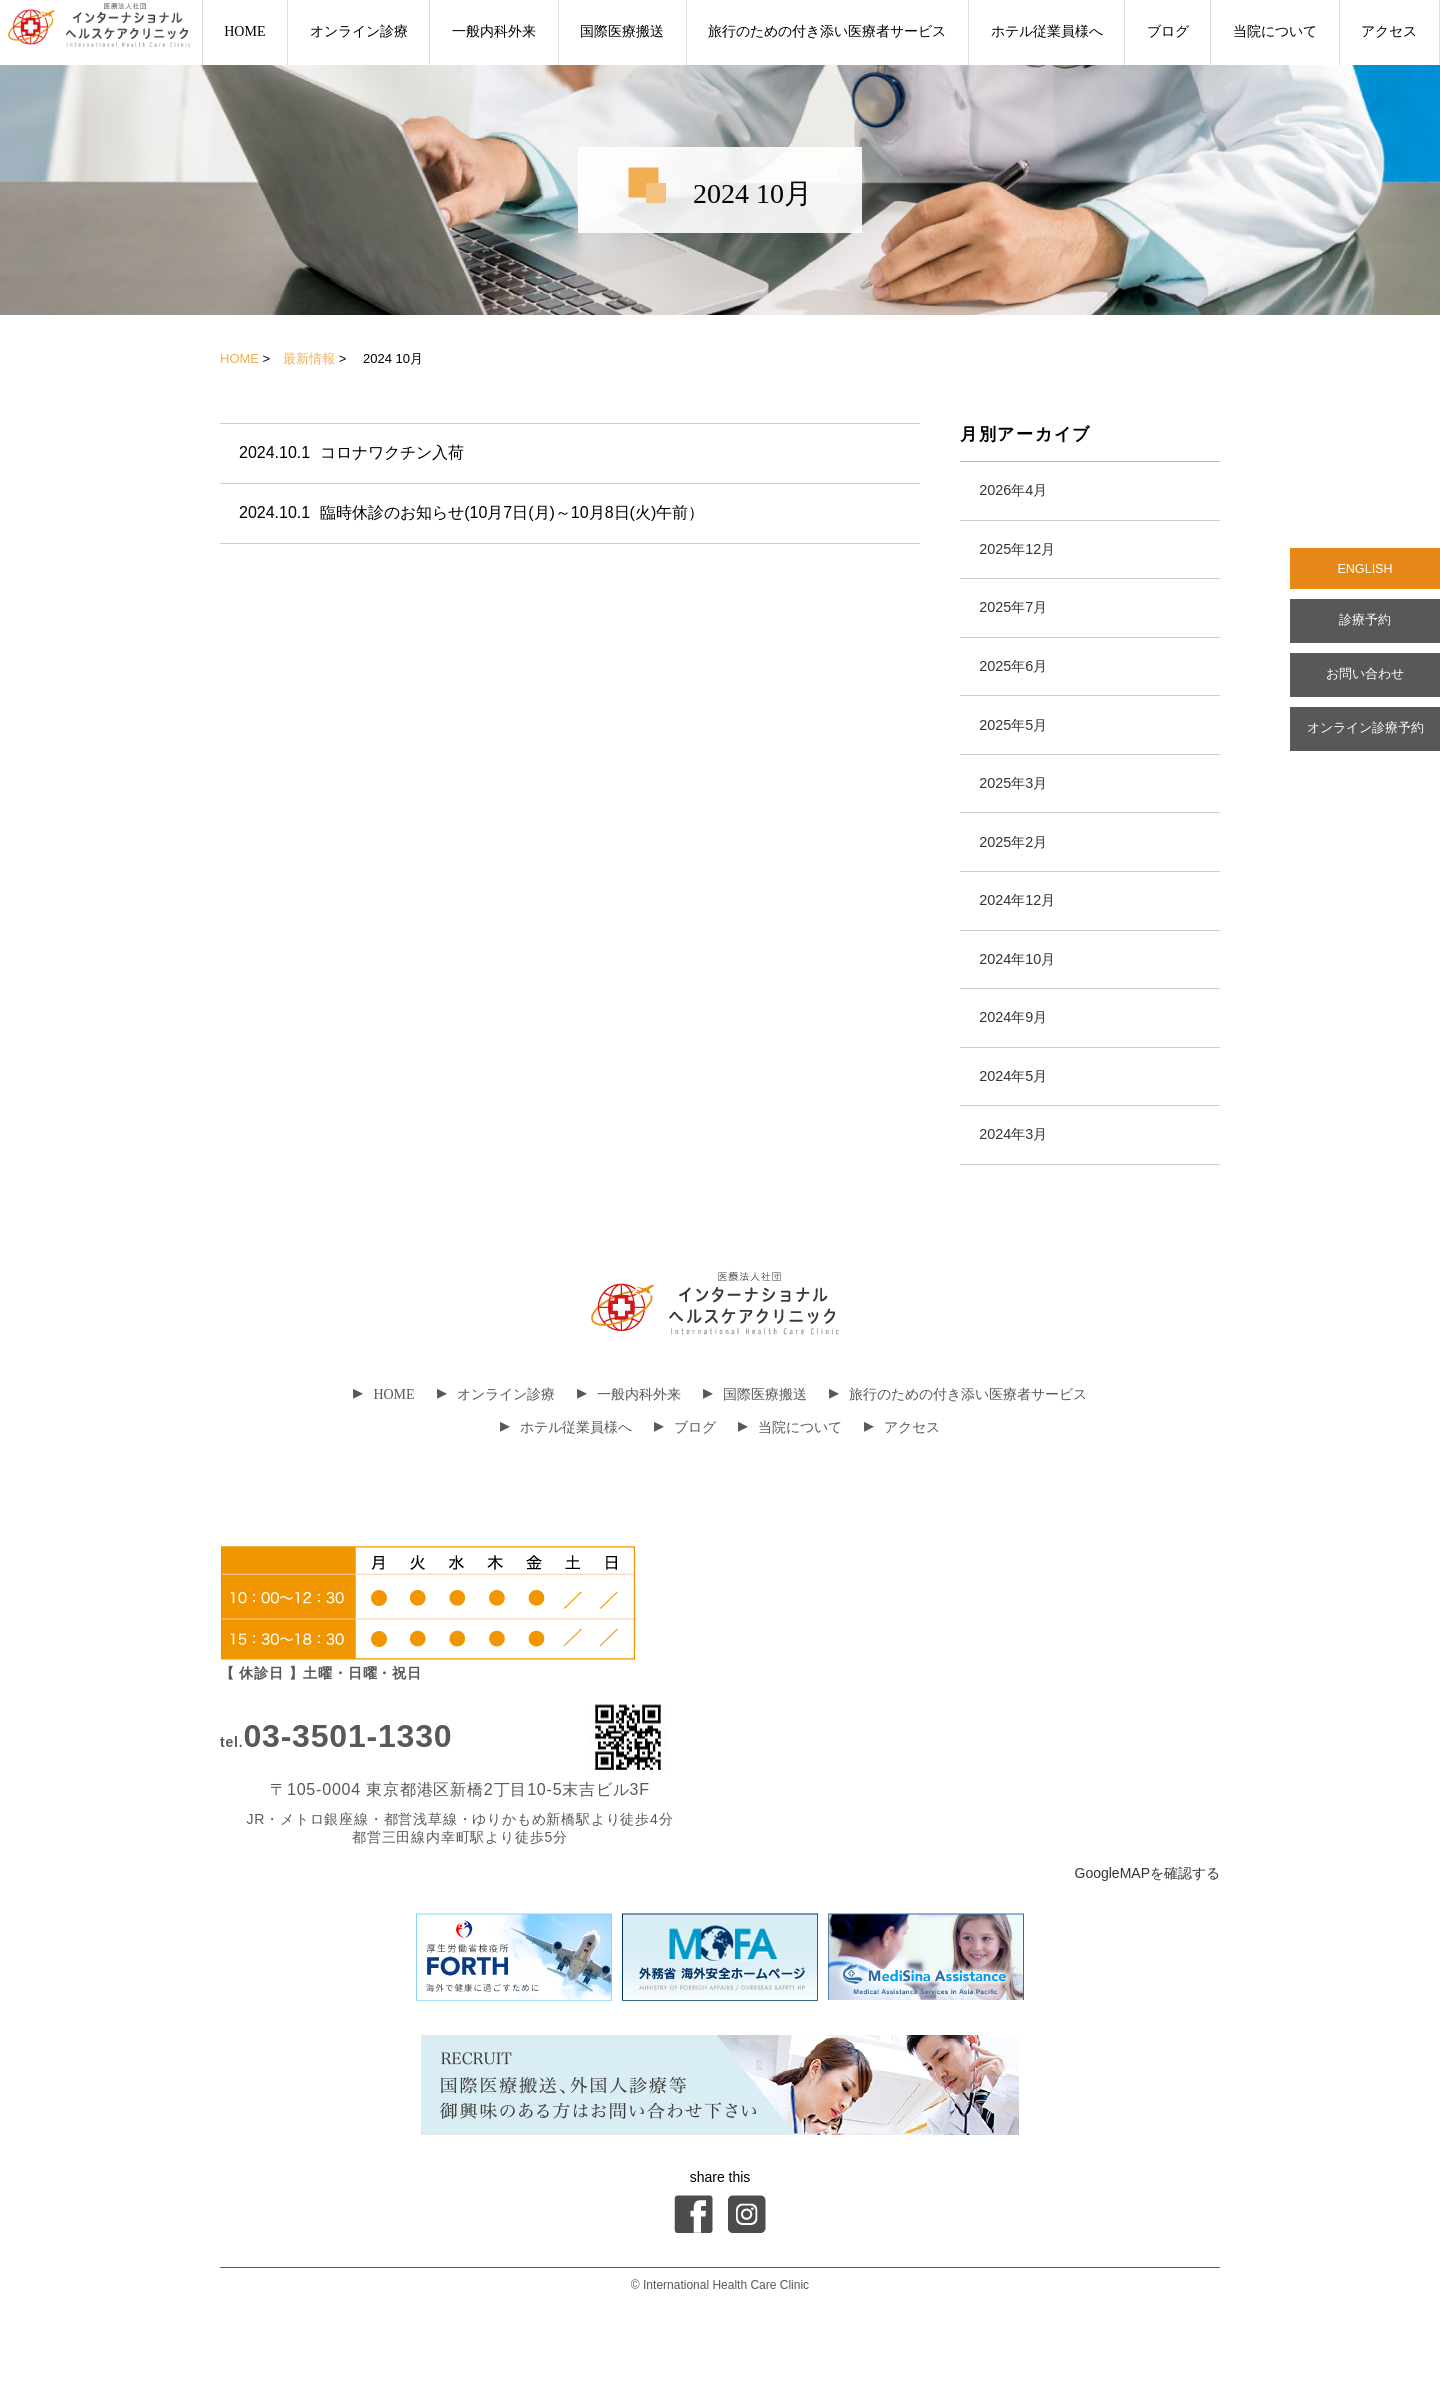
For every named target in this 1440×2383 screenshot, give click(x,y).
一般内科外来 (494, 31)
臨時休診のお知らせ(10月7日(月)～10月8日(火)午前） (472, 515)
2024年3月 (1018, 1173)
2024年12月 (1022, 925)
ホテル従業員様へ (1047, 31)
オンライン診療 (359, 31)
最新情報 (309, 358)
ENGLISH (1364, 571)
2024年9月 (1018, 1049)
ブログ (1168, 31)
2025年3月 (1018, 801)
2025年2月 (1018, 863)
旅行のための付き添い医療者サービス (827, 31)
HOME (244, 31)
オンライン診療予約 (1365, 743)
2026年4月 (1018, 491)
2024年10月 (1022, 987)
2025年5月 (1018, 739)
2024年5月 (1018, 1111)
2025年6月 (1018, 677)
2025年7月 (1018, 615)
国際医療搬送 (622, 31)
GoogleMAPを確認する (1147, 1914)
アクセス (1389, 31)
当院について (1275, 31)
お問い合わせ (1365, 685)
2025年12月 (1022, 553)
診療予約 (1365, 627)
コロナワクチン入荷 (352, 453)
